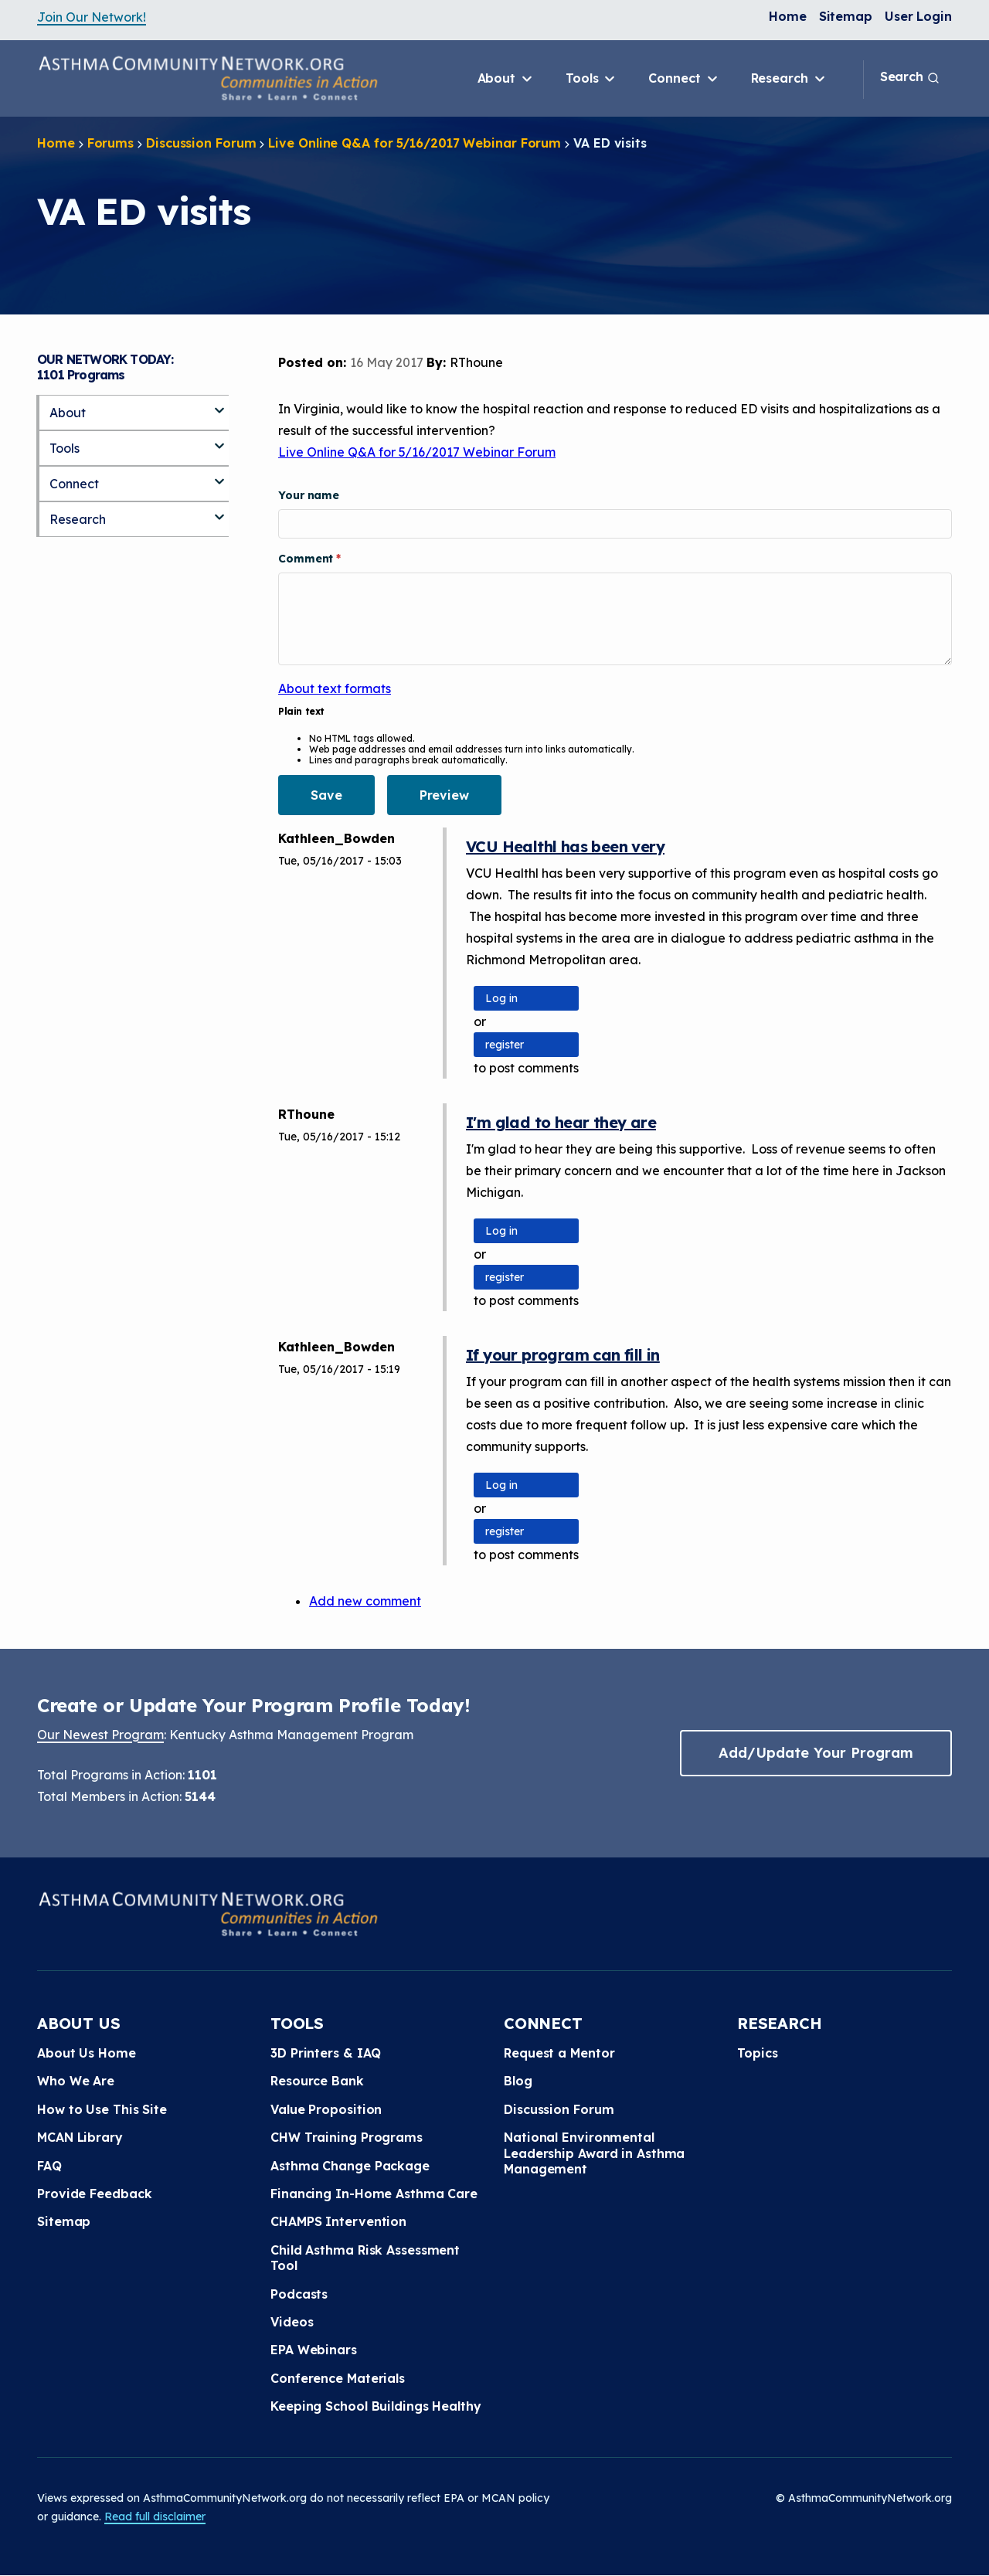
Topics (757, 2053)
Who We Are (75, 2080)
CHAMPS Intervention (338, 2221)
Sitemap (845, 16)
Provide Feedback (94, 2193)
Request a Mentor (559, 2053)
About (506, 78)
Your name (308, 495)
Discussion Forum (201, 143)
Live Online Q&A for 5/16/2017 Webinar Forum (414, 143)
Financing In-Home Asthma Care (374, 2193)
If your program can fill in (563, 1354)
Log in (501, 998)
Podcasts (299, 2294)
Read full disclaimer (155, 2516)
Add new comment (365, 1601)
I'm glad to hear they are (561, 1122)
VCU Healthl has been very (565, 846)
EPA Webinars (313, 2349)
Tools (591, 78)
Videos (291, 2322)
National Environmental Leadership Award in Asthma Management (594, 2153)
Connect (683, 78)
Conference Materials (337, 2378)
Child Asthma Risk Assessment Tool (365, 2257)
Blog (518, 2080)
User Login (918, 16)
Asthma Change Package (350, 2165)
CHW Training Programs (346, 2137)
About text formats (334, 688)
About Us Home (86, 2053)
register (504, 1045)
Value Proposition (326, 2109)
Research (789, 78)
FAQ (49, 2165)
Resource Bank (317, 2080)
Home (788, 16)
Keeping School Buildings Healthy (375, 2406)
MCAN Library (80, 2137)
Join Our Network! (91, 17)
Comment (307, 559)
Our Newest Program (100, 1734)
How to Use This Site (102, 2109)
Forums (110, 143)
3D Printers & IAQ (325, 2053)
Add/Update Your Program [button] (816, 1753)
